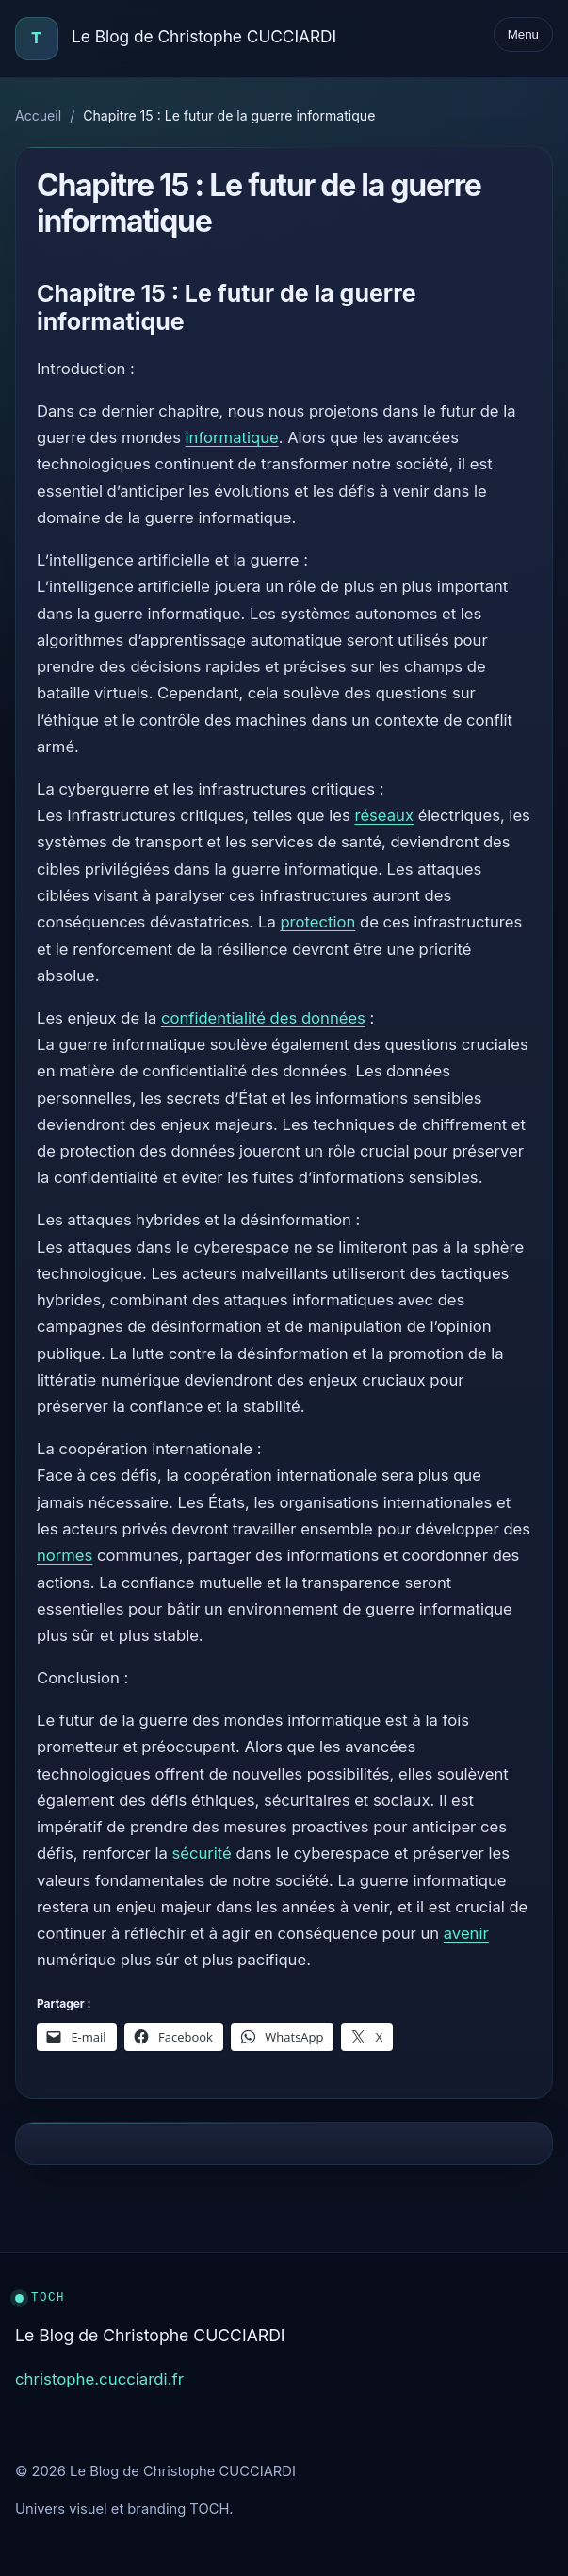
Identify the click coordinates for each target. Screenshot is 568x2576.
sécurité (202, 1853)
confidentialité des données (263, 1018)
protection (317, 921)
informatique (232, 437)
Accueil (38, 115)
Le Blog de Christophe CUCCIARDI (204, 36)
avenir (466, 1933)
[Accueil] (36, 38)
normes (64, 1555)
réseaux (384, 815)
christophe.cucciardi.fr (99, 2379)
